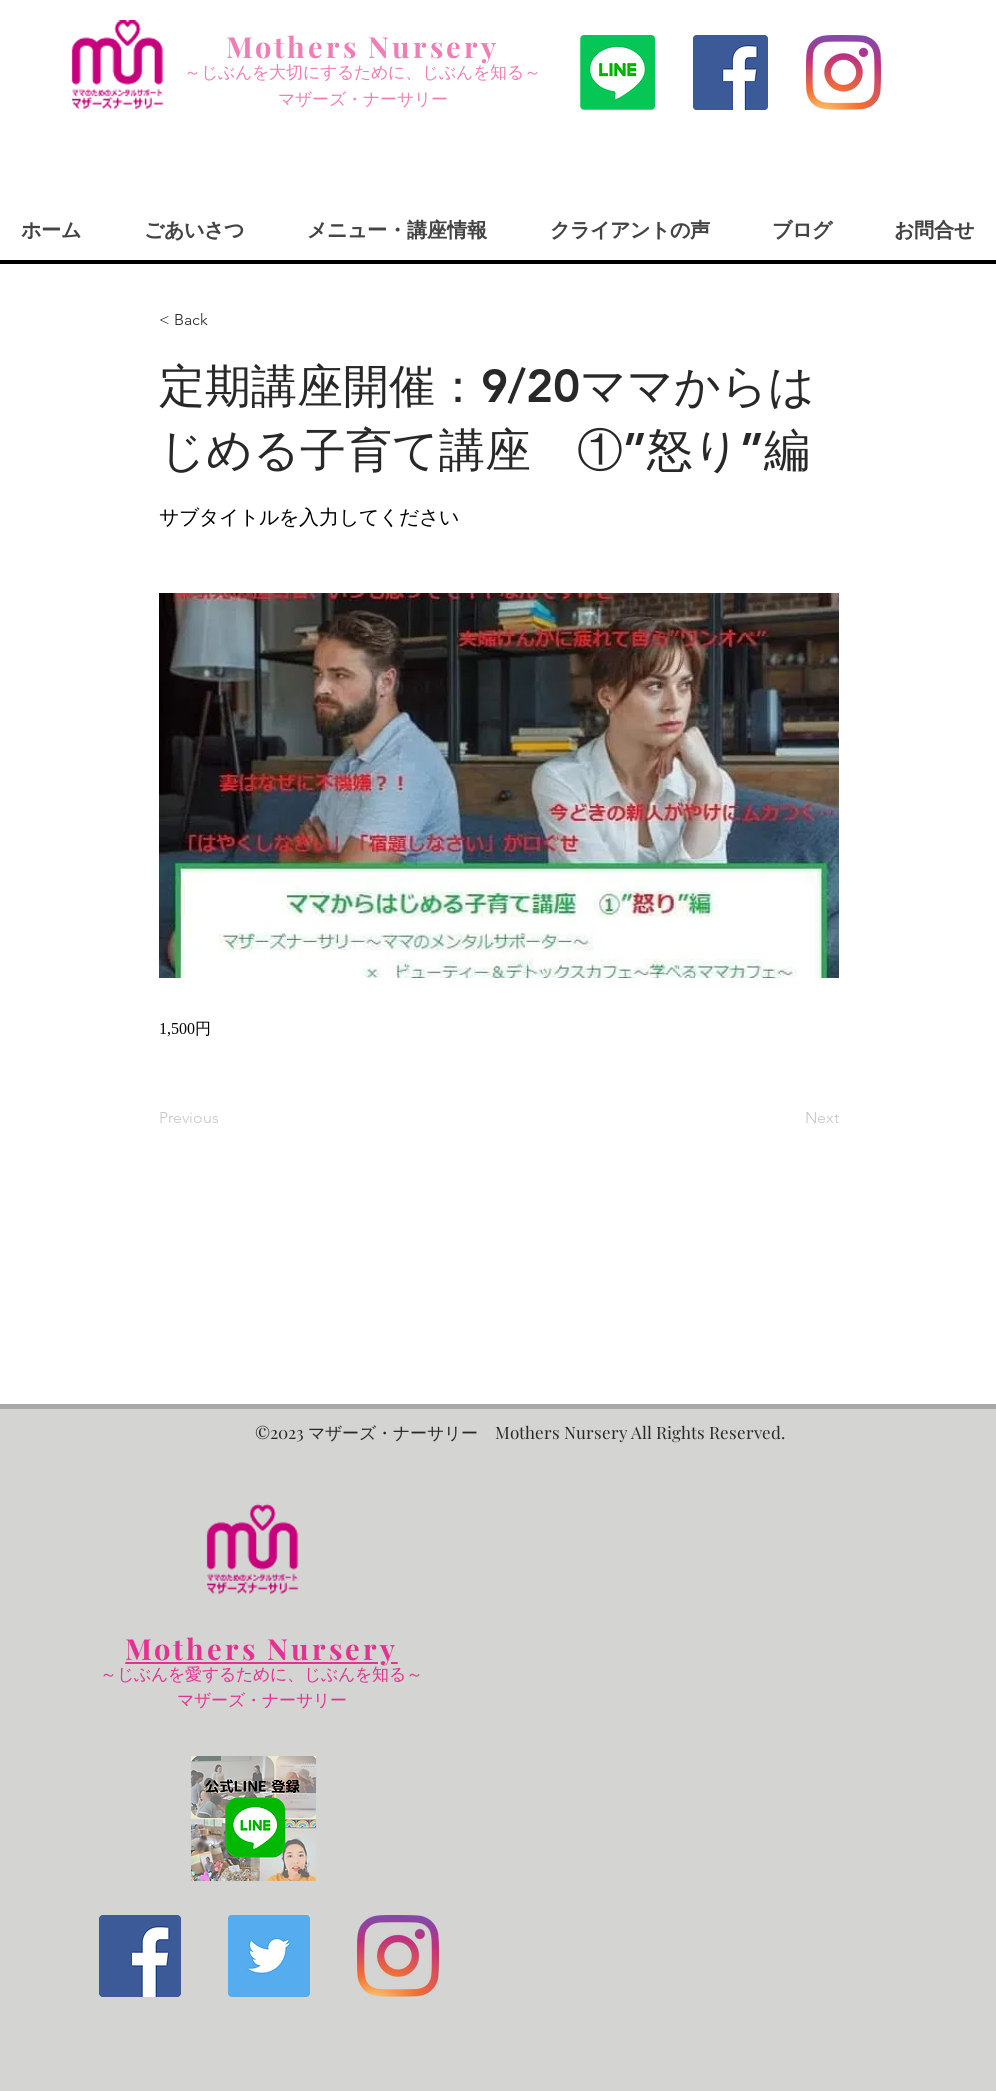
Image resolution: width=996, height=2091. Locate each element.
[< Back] (225, 320)
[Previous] (225, 1118)
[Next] (789, 1118)
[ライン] (617, 72)
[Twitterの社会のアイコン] (269, 1956)
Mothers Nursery (362, 46)
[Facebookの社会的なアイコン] (730, 72)
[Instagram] (843, 72)
